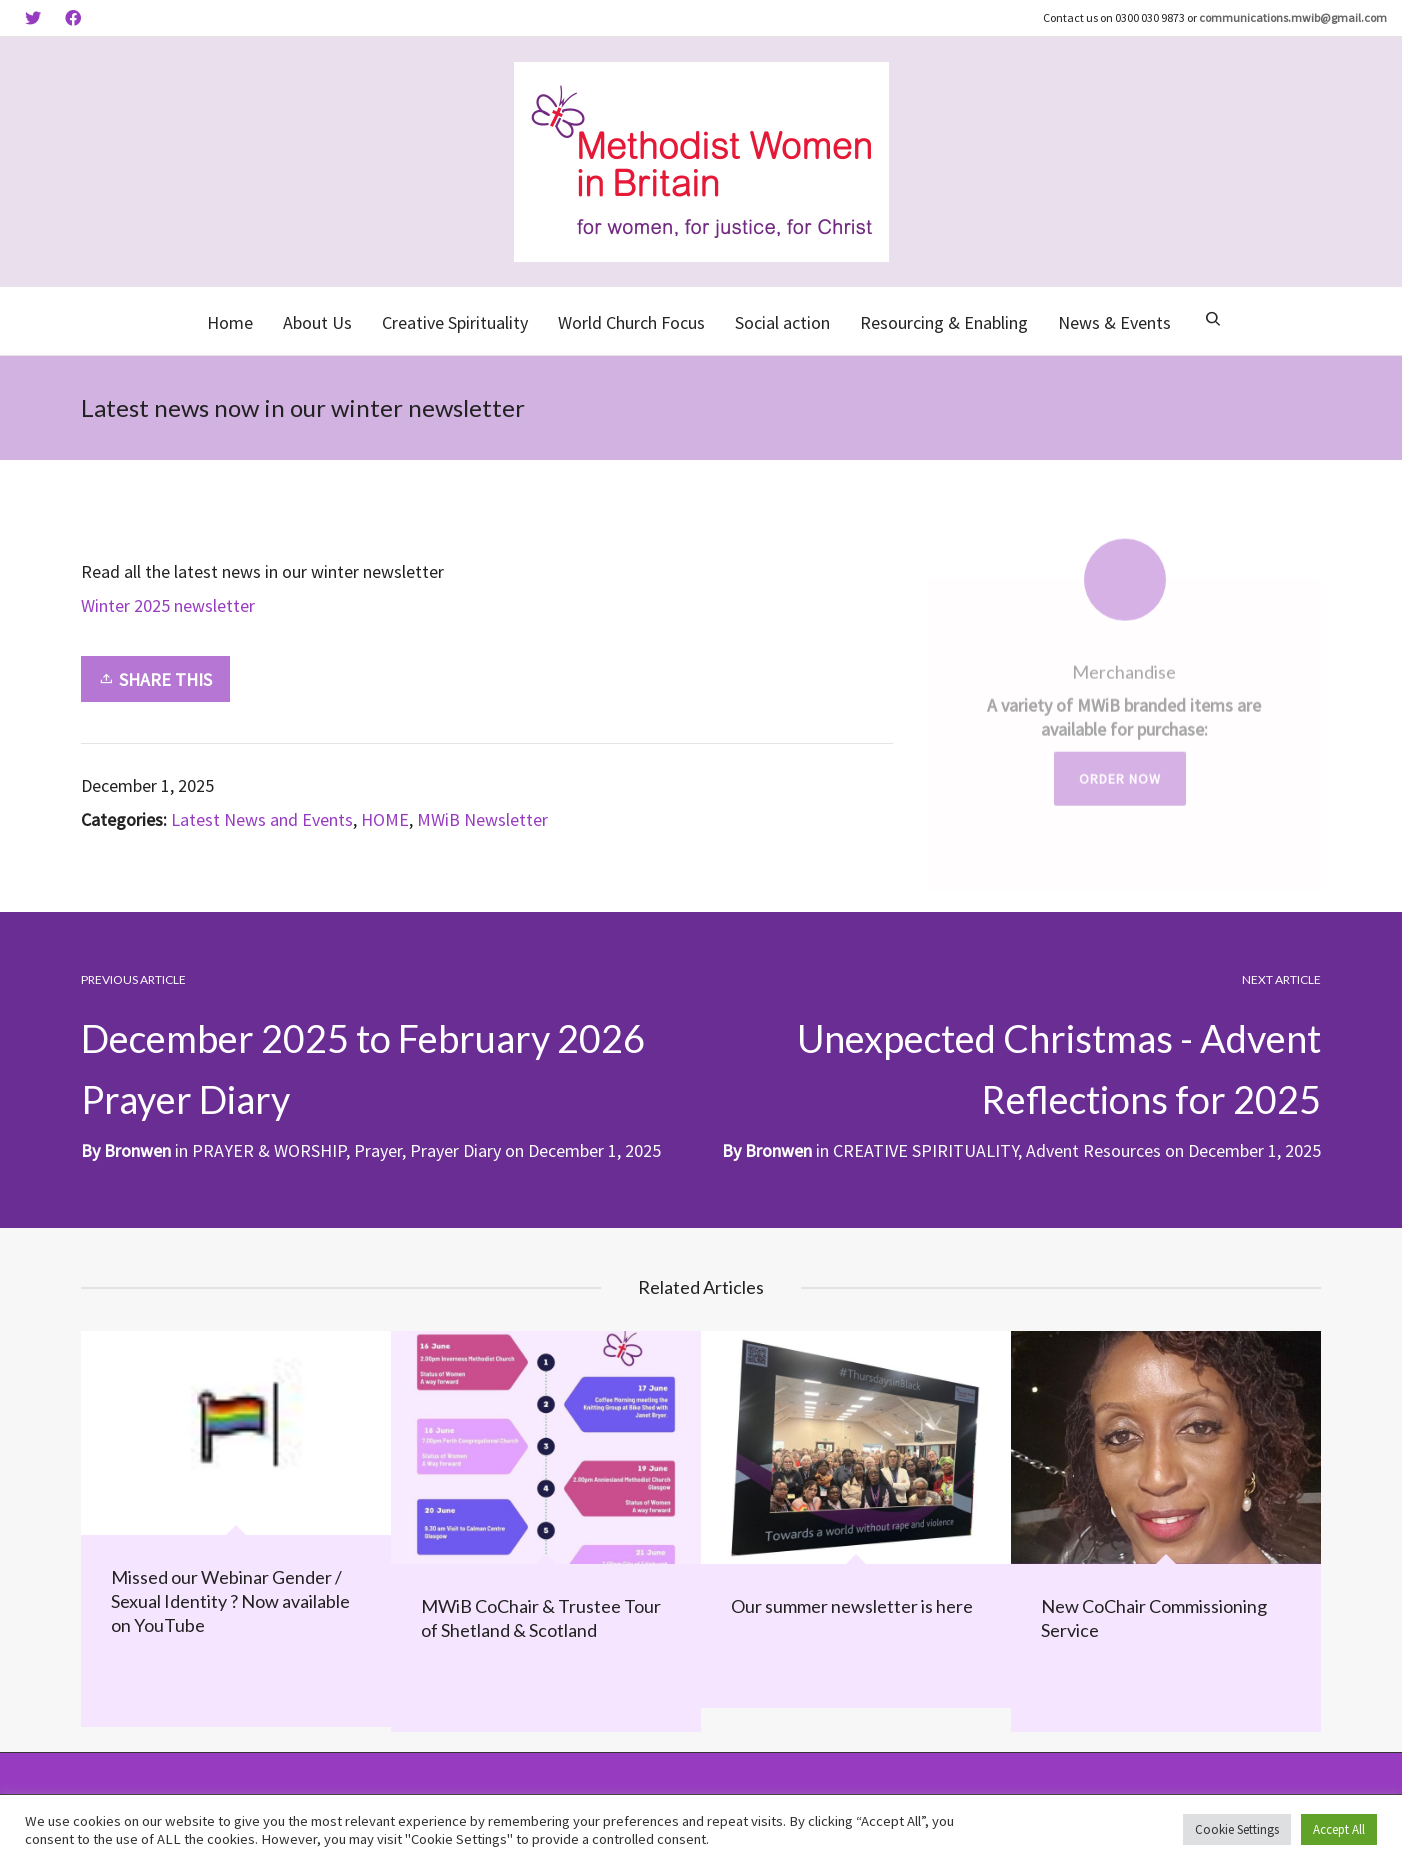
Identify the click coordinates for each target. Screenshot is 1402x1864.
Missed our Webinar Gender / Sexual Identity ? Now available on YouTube (230, 1599)
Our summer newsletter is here (852, 1605)
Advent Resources (1093, 1149)
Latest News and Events (262, 819)
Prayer (378, 1149)
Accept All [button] (1339, 1829)
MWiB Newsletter (482, 819)
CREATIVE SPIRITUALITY (925, 1149)
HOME (385, 819)
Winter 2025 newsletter (168, 605)
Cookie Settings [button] (1237, 1829)
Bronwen (778, 1149)
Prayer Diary (455, 1149)
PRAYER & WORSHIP (269, 1149)
